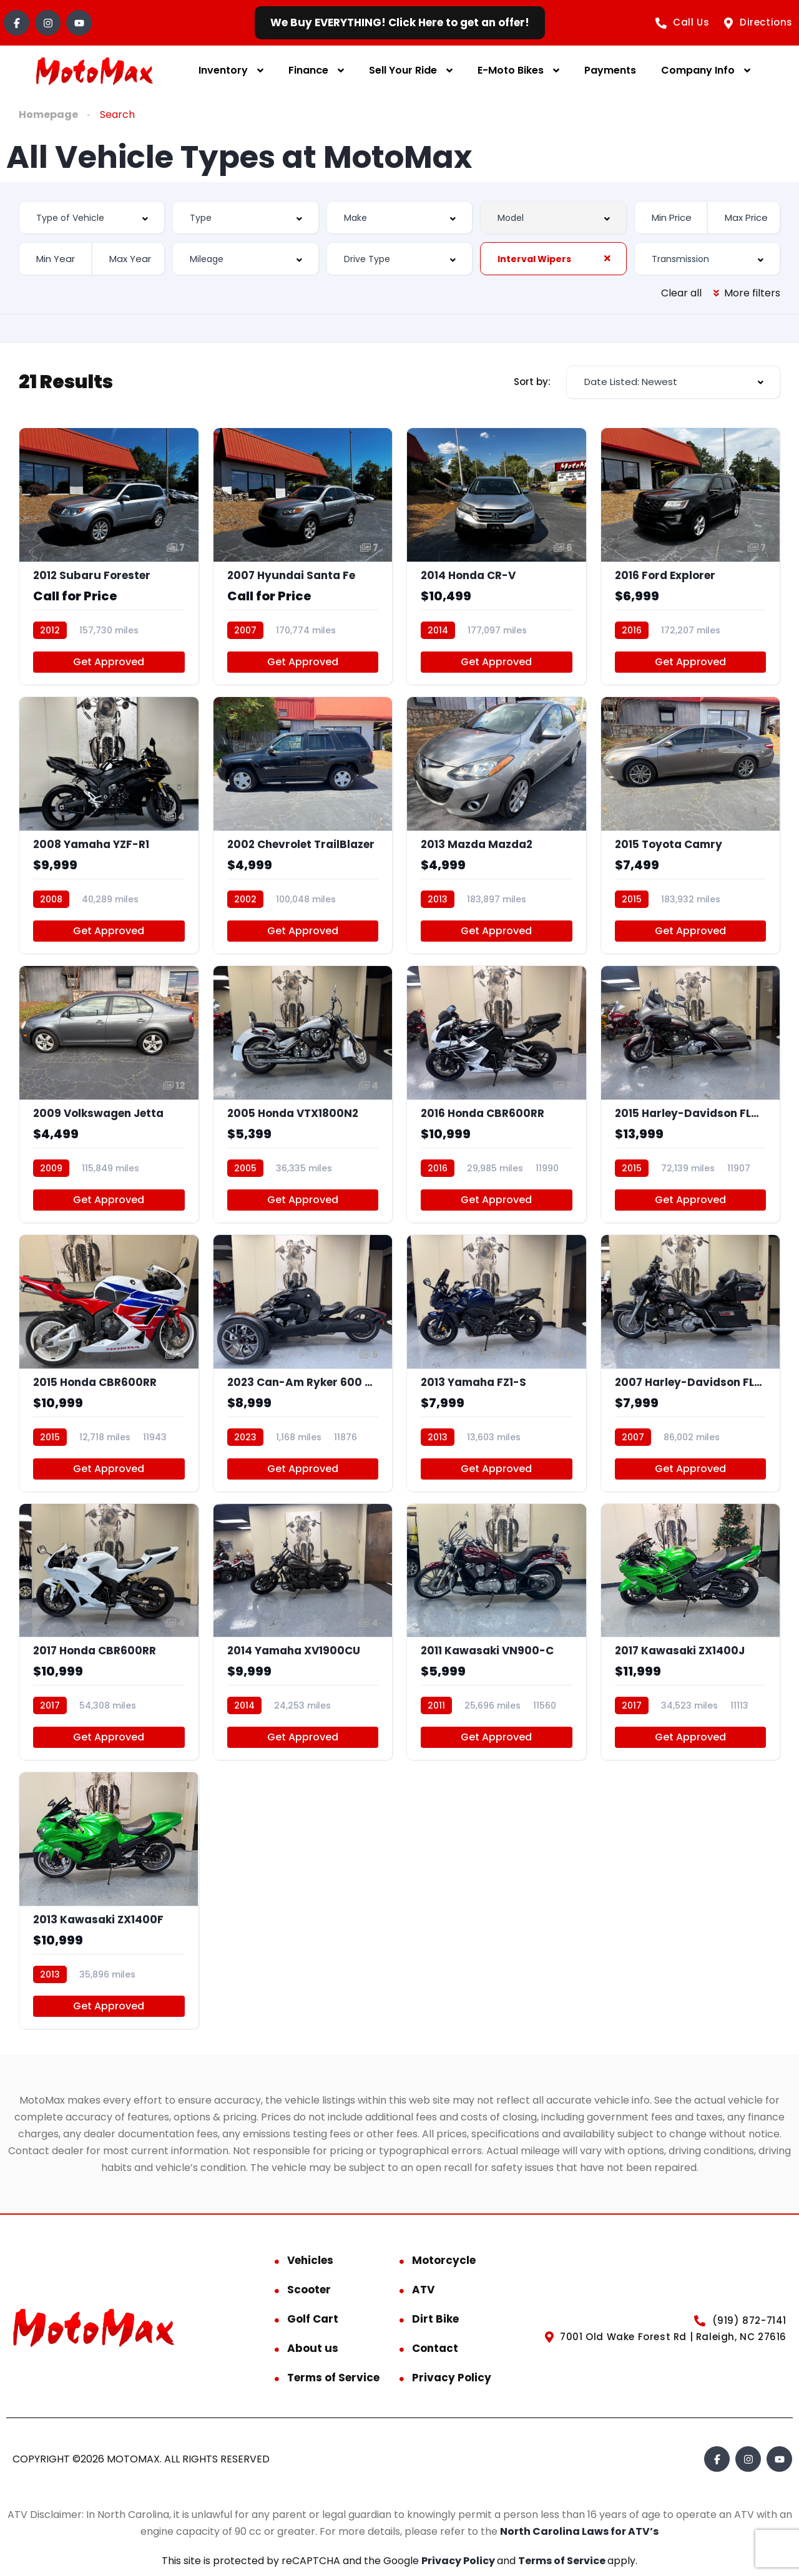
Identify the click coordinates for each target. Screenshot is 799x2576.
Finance (308, 70)
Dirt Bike (435, 2318)
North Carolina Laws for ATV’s (579, 2531)
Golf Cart (312, 2318)
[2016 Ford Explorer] (690, 556)
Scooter (309, 2289)
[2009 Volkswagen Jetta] (109, 1094)
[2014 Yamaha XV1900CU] (303, 1632)
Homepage (48, 114)
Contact (435, 2348)
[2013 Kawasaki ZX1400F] (109, 1900)
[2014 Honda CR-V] (496, 556)
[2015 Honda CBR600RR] (109, 1363)
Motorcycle (444, 2260)
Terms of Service (333, 2377)
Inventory (223, 70)
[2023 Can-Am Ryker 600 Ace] (303, 1363)
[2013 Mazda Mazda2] (496, 825)
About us (312, 2348)
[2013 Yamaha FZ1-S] (496, 1363)
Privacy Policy (451, 2377)
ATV (423, 2289)
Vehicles (310, 2260)
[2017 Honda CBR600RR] (109, 1632)
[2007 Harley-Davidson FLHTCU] (690, 1363)
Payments (610, 70)
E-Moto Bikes (511, 70)
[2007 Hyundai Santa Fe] (303, 556)
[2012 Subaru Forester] (109, 556)
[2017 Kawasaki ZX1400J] (690, 1632)
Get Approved (108, 662)
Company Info (698, 70)
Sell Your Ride (403, 70)
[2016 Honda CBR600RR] (496, 1094)
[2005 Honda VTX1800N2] (303, 1094)
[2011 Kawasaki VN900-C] (496, 1632)
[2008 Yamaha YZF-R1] (109, 825)
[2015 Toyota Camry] (690, 825)
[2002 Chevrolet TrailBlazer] (303, 825)
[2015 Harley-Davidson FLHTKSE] (690, 1094)
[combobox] (92, 217)
